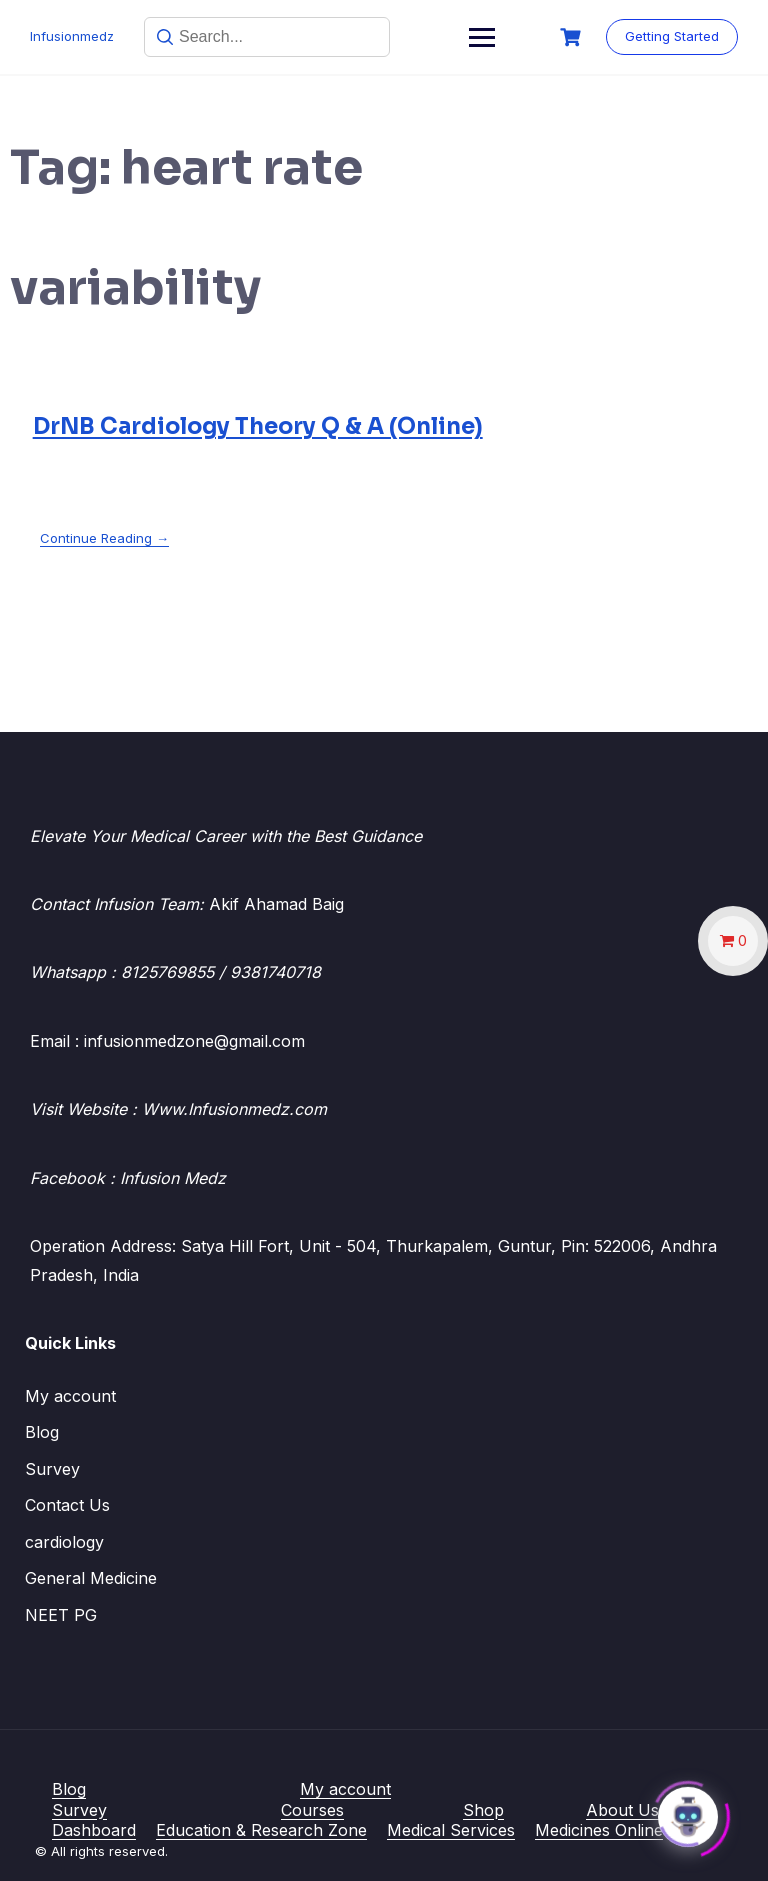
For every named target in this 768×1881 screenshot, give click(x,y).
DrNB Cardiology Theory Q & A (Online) (258, 426)
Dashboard (94, 1830)
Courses (312, 1810)
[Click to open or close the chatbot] (688, 1812)
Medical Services (451, 1830)
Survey (52, 1469)
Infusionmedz (72, 36)
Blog (42, 1432)
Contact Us (67, 1505)
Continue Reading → (104, 538)
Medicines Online (599, 1830)
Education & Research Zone (261, 1830)
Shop (483, 1810)
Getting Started (672, 36)
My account (70, 1396)
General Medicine (91, 1578)
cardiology (64, 1542)
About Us (622, 1810)
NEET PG (61, 1615)
